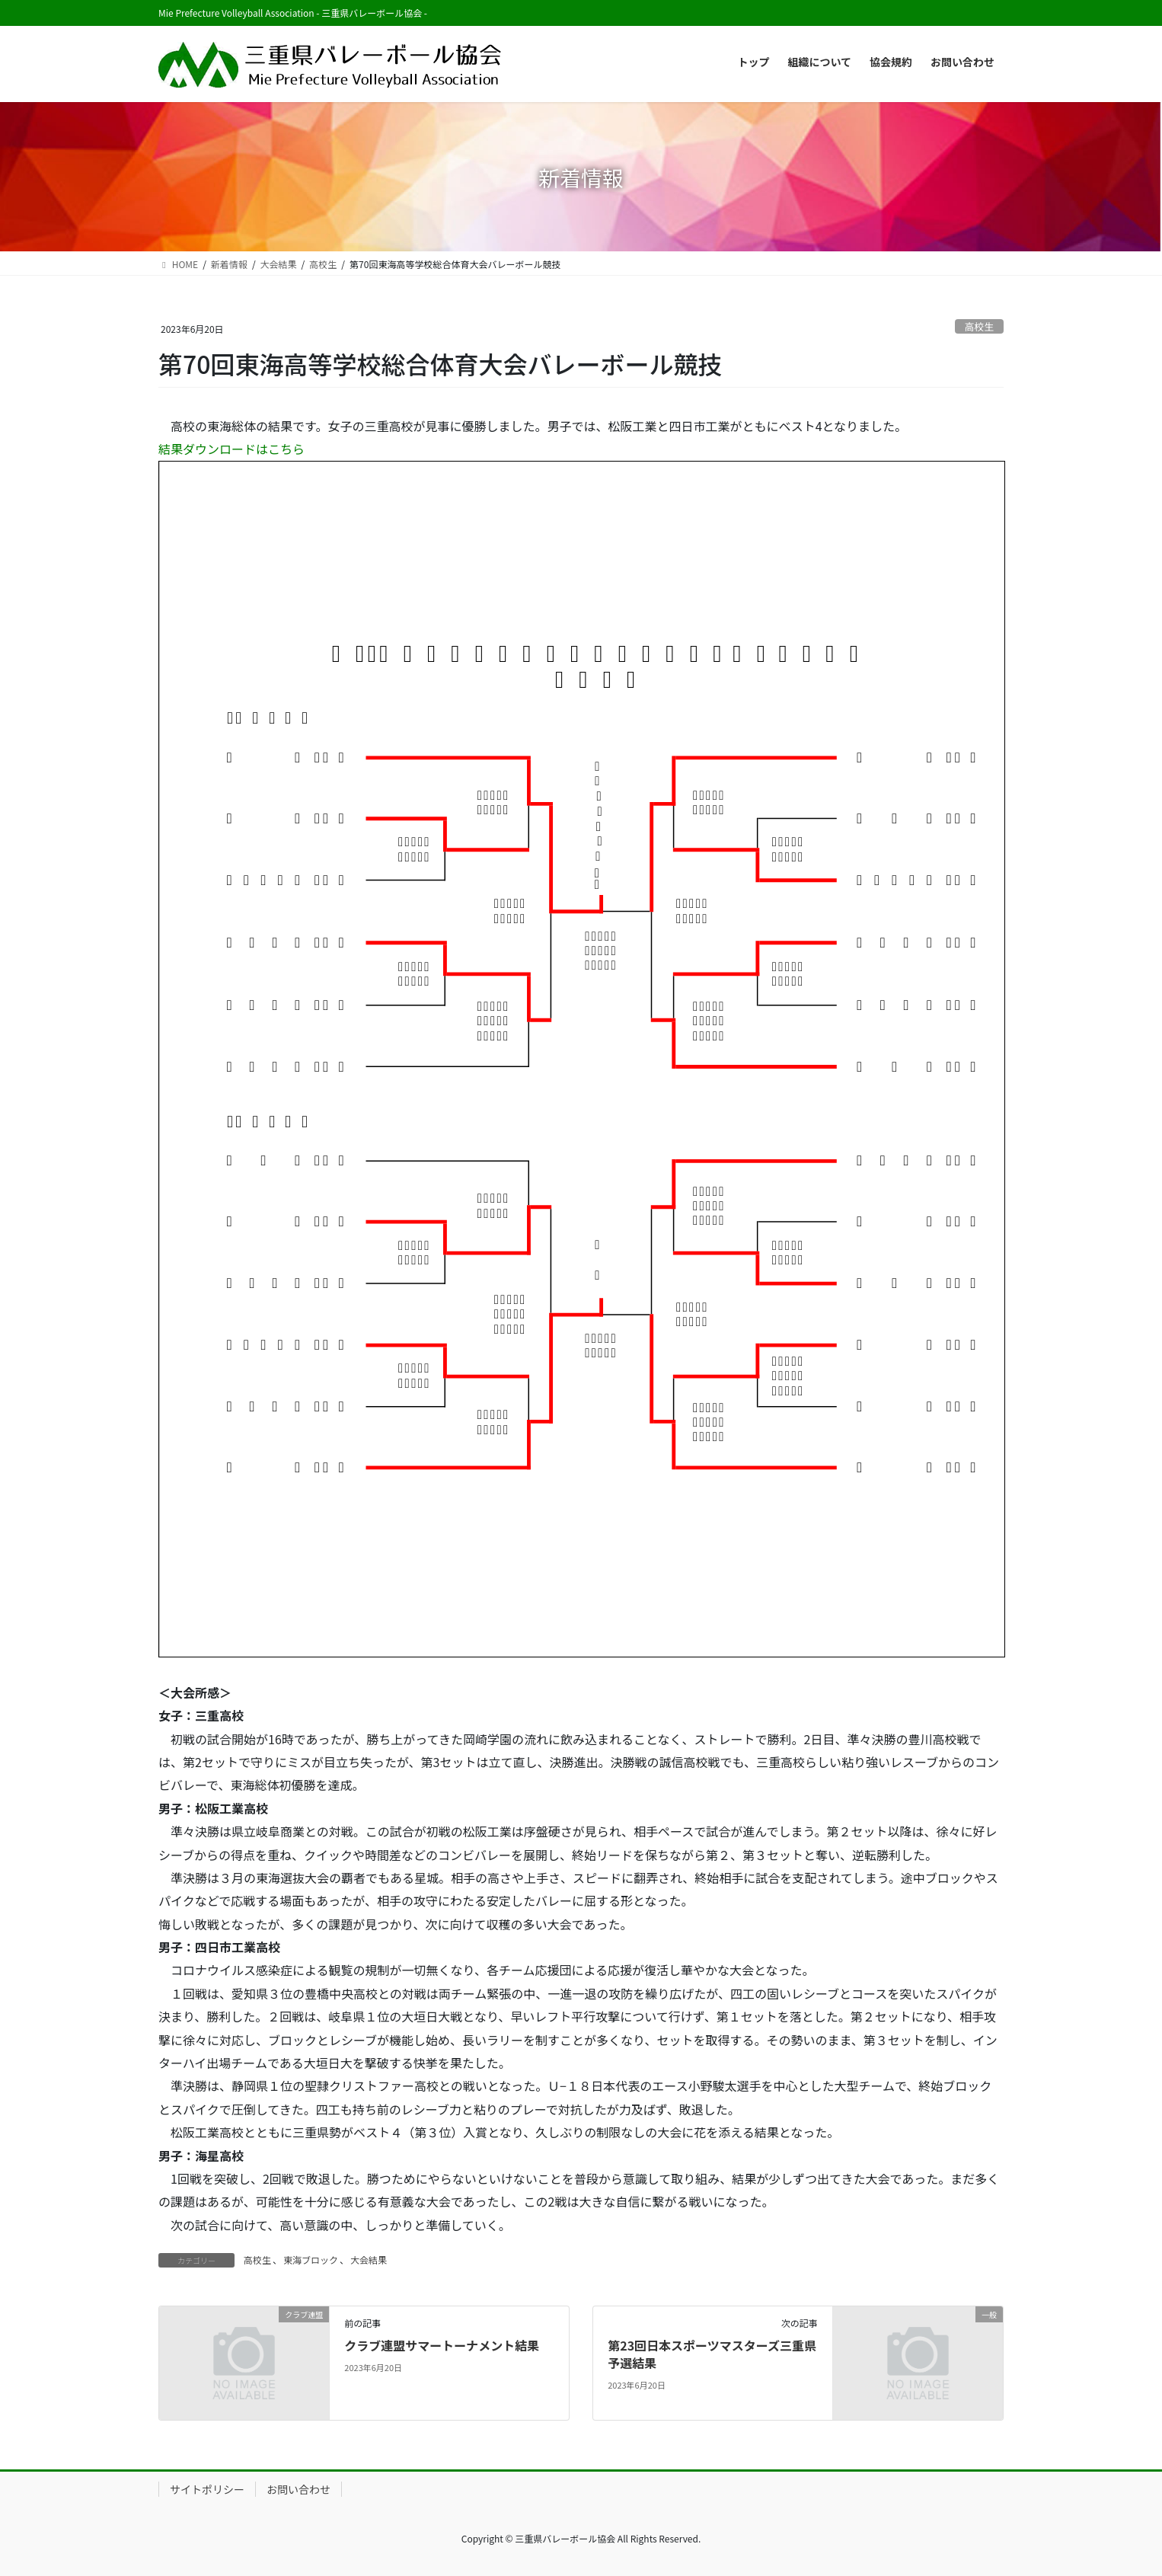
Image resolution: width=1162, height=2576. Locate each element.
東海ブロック (310, 2259)
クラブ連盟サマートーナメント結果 (441, 2345)
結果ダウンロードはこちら (231, 448)
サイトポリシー (207, 2489)
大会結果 (368, 2259)
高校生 (979, 326)
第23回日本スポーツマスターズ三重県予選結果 (712, 2353)
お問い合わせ (298, 2489)
